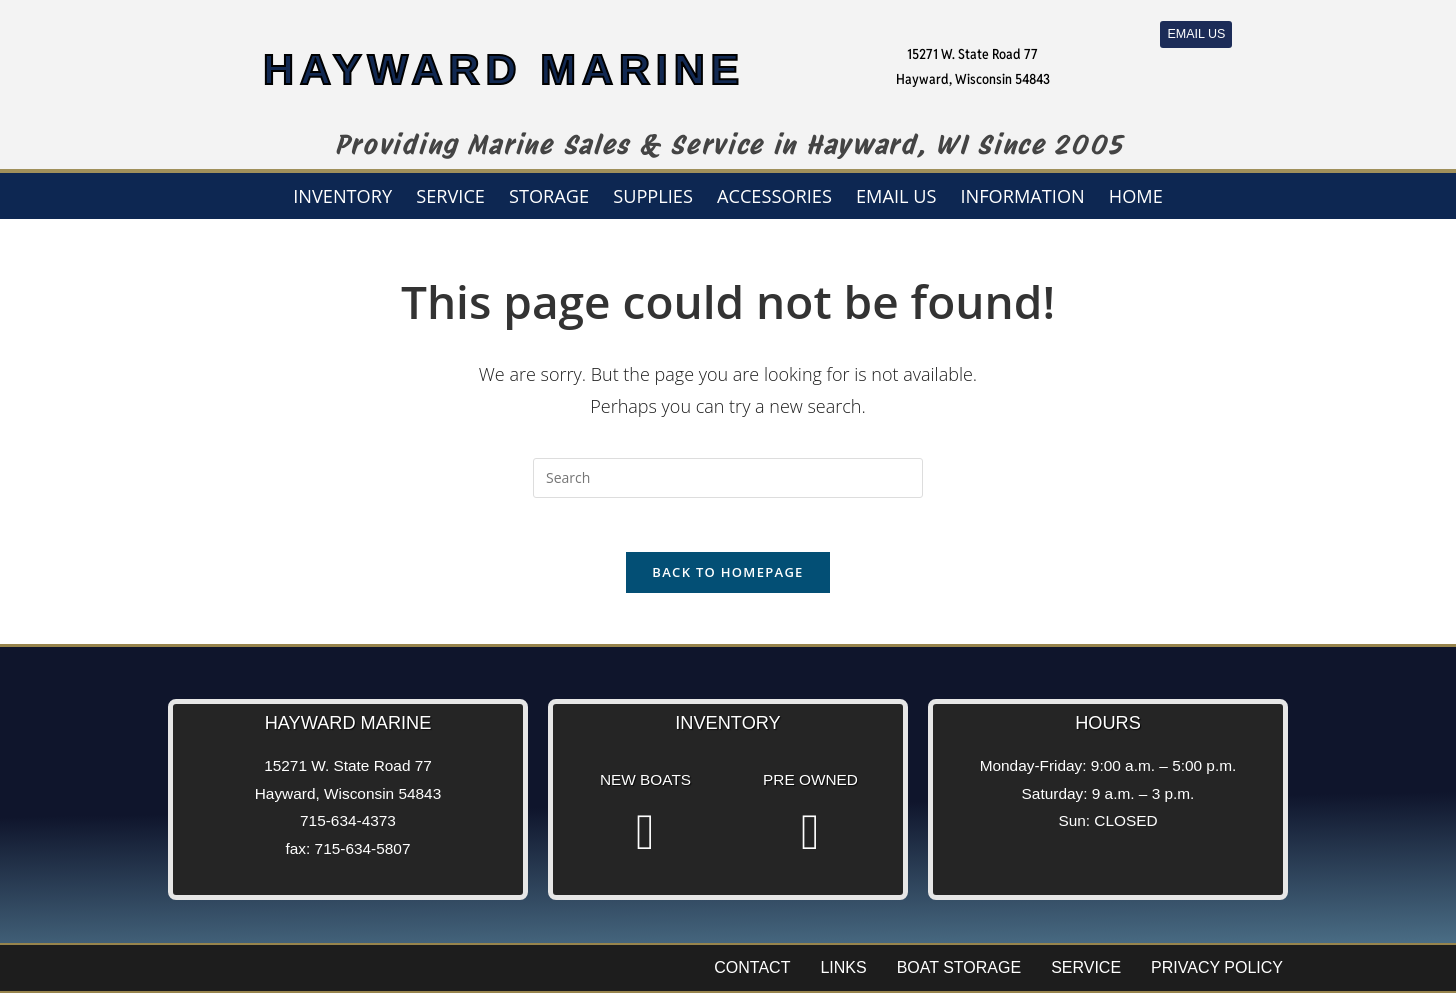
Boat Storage (959, 974)
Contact (752, 974)
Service (450, 196)
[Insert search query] (728, 478)
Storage (549, 196)
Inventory (342, 196)
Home (1136, 196)
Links (843, 974)
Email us (896, 196)
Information (1022, 196)
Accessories (774, 196)
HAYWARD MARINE (504, 65)
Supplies (653, 196)
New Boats (645, 786)
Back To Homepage (727, 579)
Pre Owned (810, 786)
